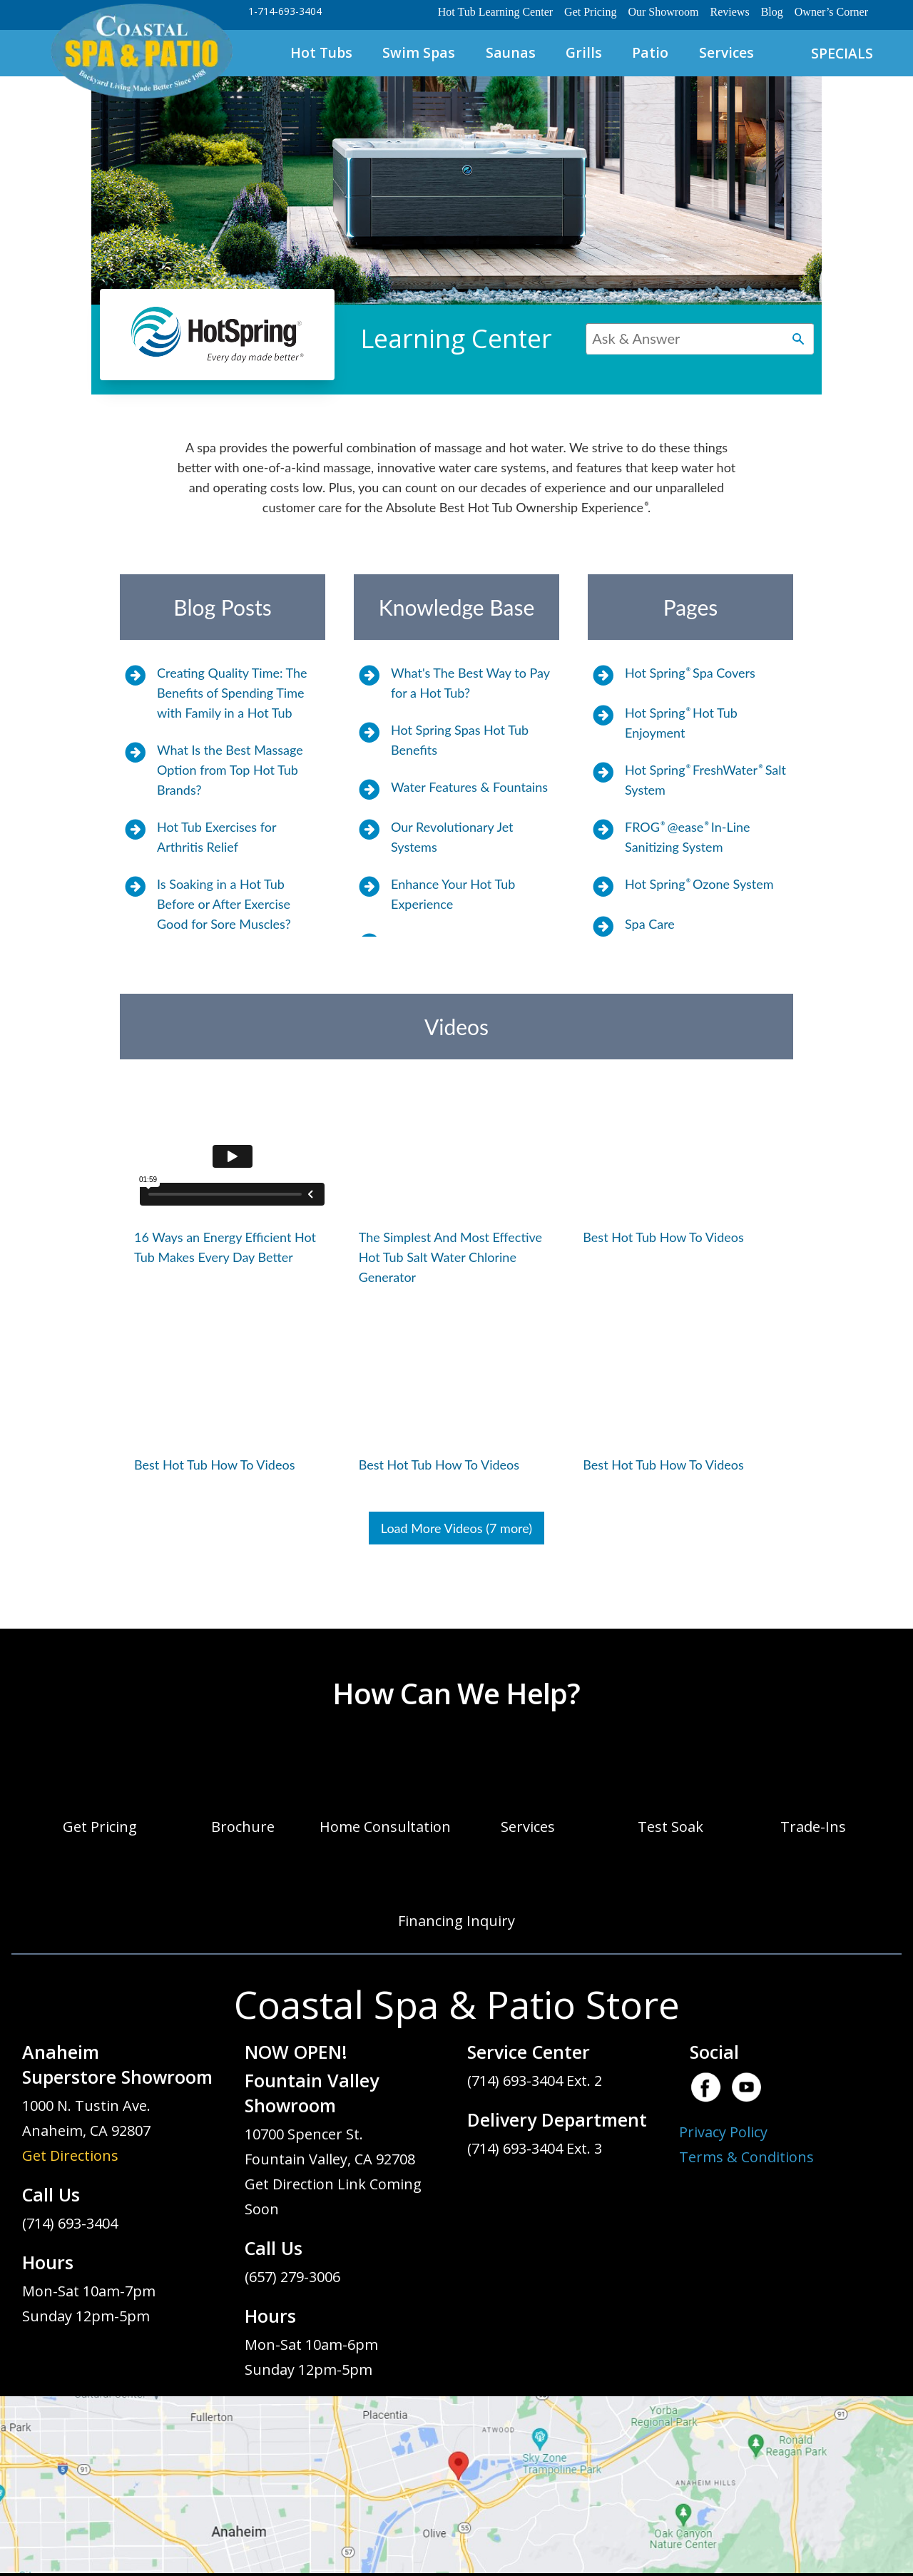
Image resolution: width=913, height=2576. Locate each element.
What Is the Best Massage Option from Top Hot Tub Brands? (230, 770)
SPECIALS (842, 53)
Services (726, 52)
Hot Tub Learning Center (495, 12)
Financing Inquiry (456, 1920)
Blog (772, 12)
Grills (584, 52)
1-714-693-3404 (285, 11)
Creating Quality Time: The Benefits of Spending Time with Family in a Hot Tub (232, 693)
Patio (650, 52)
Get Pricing (590, 12)
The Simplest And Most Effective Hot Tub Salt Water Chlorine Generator (450, 1257)
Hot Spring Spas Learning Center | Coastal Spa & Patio (141, 51)
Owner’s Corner (831, 12)
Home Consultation (385, 1826)
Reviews (730, 12)
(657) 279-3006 (292, 2276)
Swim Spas (418, 52)
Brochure (243, 1826)
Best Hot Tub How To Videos (663, 1237)
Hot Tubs (321, 52)
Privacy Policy (723, 2132)
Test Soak (670, 1826)
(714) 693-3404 (70, 2223)
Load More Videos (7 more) (456, 1528)
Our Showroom (663, 12)
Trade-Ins (813, 1826)
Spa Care (650, 924)
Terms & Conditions (746, 2157)
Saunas (511, 52)
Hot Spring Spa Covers (690, 673)
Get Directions (70, 2155)
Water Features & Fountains (469, 787)
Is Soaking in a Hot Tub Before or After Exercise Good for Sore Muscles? (224, 904)
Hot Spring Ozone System (699, 884)
